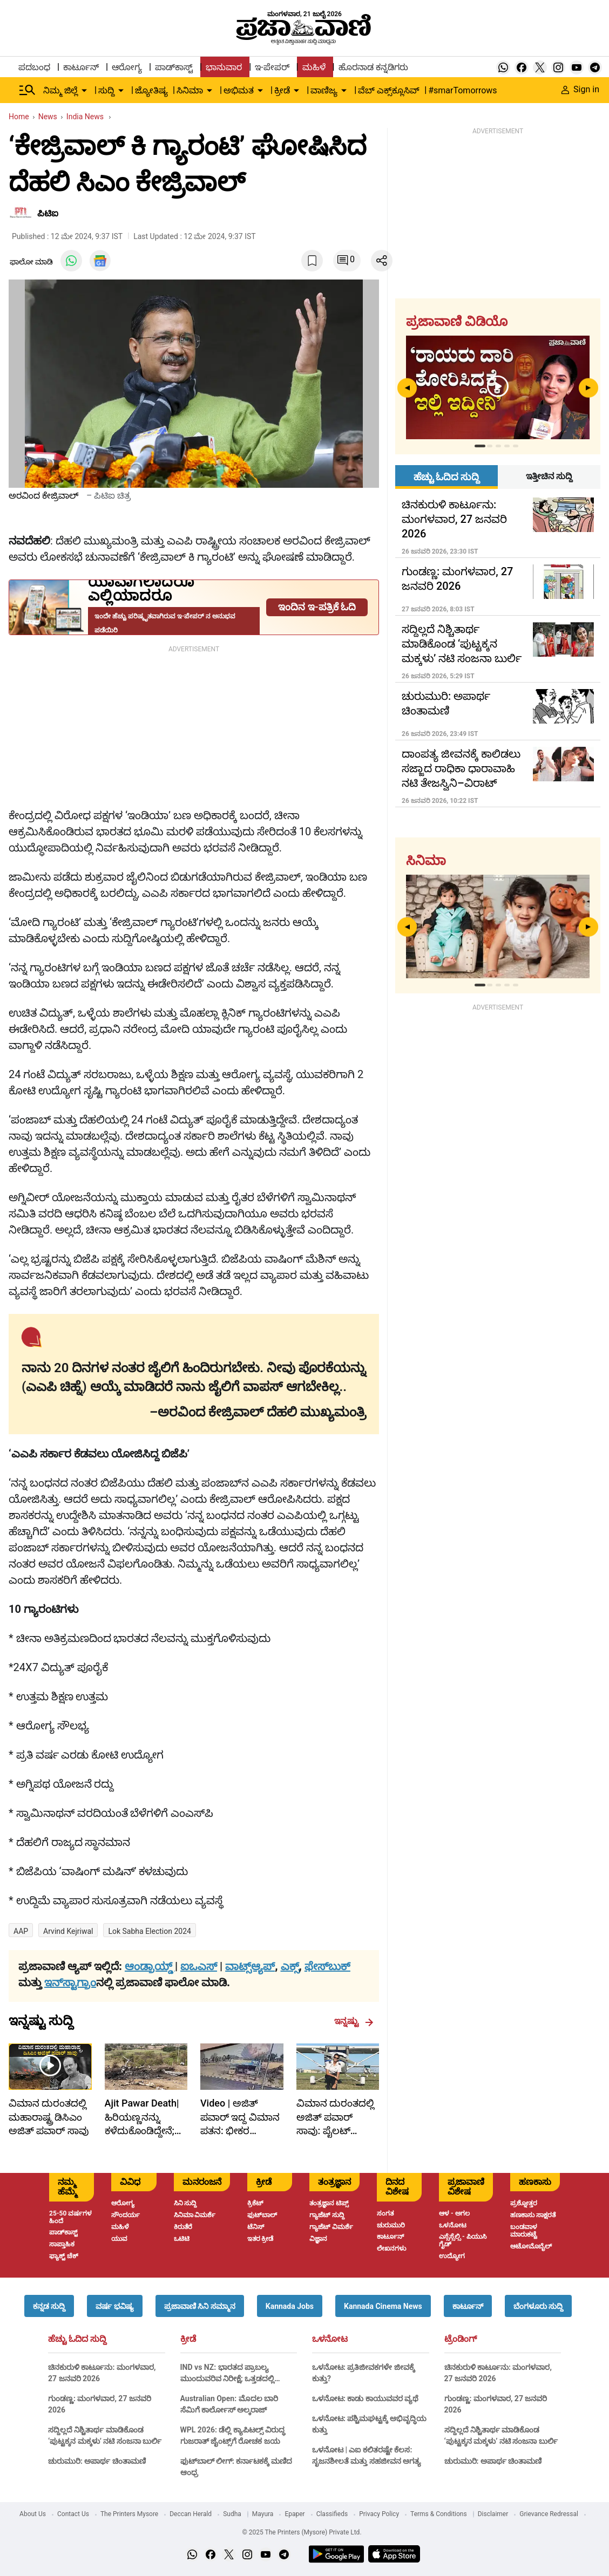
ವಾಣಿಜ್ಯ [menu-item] (323, 90)
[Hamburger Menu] (27, 90)
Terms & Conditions (438, 2514)
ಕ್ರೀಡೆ (188, 2339)
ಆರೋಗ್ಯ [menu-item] (127, 67)
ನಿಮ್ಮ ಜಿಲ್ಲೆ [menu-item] (60, 90)
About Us (32, 2514)
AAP (20, 1931)
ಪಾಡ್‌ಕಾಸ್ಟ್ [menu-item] (174, 67)
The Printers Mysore (129, 2514)
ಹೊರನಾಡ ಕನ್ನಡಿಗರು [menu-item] (373, 67)
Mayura (263, 2514)
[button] (49, 2306)
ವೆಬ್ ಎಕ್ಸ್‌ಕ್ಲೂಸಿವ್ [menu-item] (388, 90)
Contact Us (73, 2514)
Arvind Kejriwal (68, 1931)
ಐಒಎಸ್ (198, 1966)
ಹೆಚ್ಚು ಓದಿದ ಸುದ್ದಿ (77, 2339)
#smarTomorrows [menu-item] (462, 90)
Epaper (294, 2514)
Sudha (232, 2514)
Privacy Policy (379, 2514)
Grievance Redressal (548, 2514)
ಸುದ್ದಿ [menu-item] (106, 90)
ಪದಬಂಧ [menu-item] (34, 67)
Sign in (580, 89)
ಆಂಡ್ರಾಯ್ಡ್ (150, 1966)
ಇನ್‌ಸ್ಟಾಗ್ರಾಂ (70, 1982)
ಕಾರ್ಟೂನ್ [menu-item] (81, 67)
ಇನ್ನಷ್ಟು (354, 2021)
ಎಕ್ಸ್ (290, 1966)
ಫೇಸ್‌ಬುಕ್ (327, 1966)
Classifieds (332, 2514)
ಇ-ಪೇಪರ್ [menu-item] (272, 67)
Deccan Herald (191, 2514)
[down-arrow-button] (84, 90)
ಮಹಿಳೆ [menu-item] (314, 67)
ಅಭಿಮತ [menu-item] (239, 90)
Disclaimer (493, 2514)
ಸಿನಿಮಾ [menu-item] (190, 90)
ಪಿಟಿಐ (47, 213)
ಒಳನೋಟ (330, 2339)
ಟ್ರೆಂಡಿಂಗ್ (460, 2339)
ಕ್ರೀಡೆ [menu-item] (282, 90)
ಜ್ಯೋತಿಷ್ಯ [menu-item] (151, 90)
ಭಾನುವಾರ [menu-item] (224, 67)
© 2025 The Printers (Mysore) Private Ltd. (301, 2532)
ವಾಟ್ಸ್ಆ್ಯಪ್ (250, 1966)
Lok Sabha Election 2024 (149, 1931)
